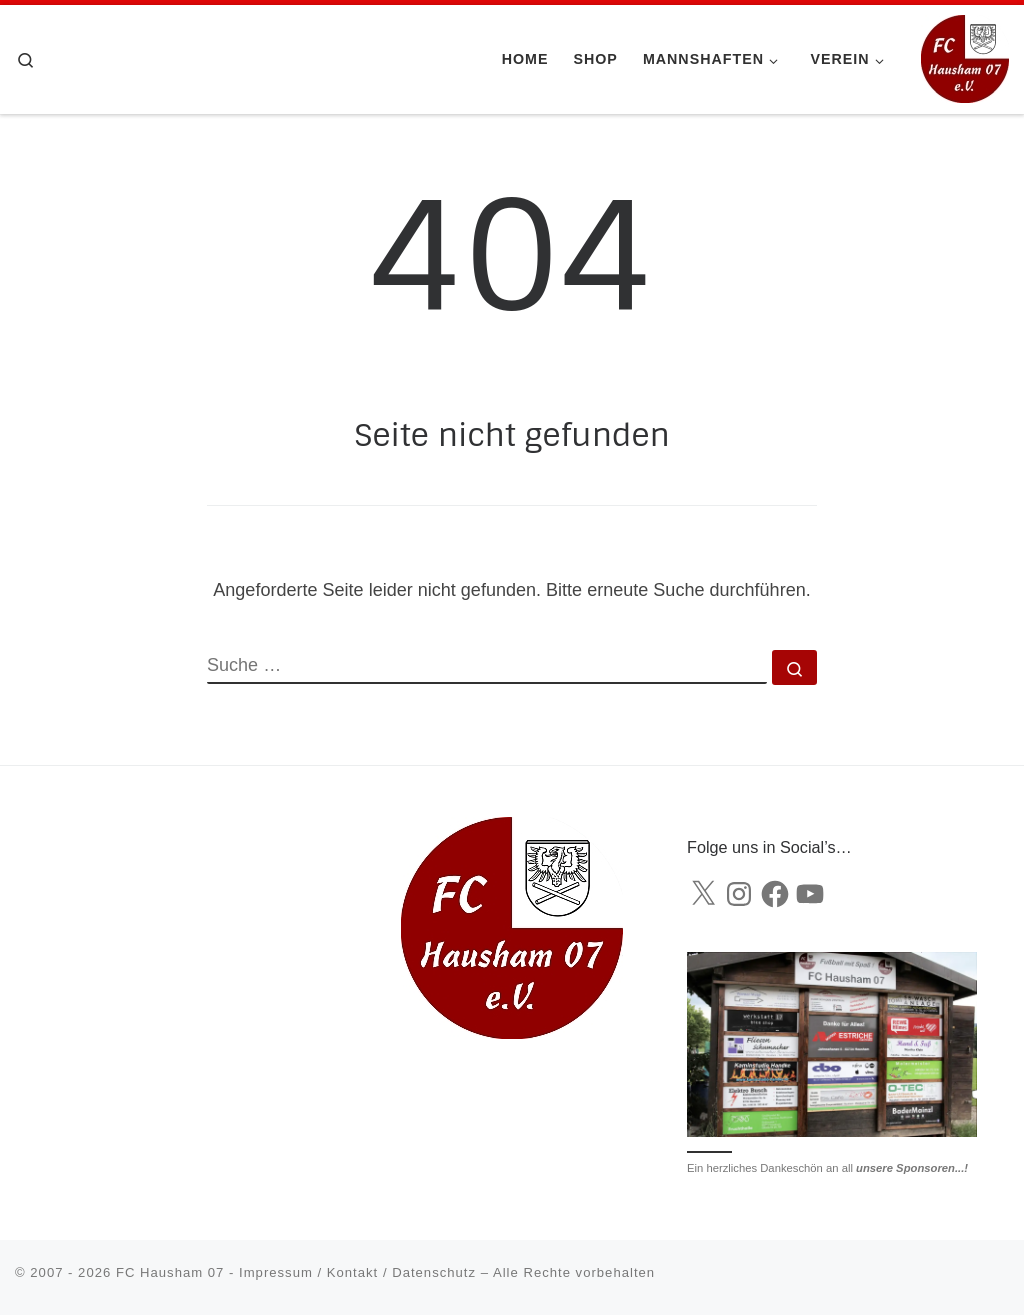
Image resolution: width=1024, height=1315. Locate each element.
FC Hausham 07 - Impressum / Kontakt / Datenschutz (296, 1272)
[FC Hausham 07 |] (965, 57)
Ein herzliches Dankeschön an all (827, 1168)
